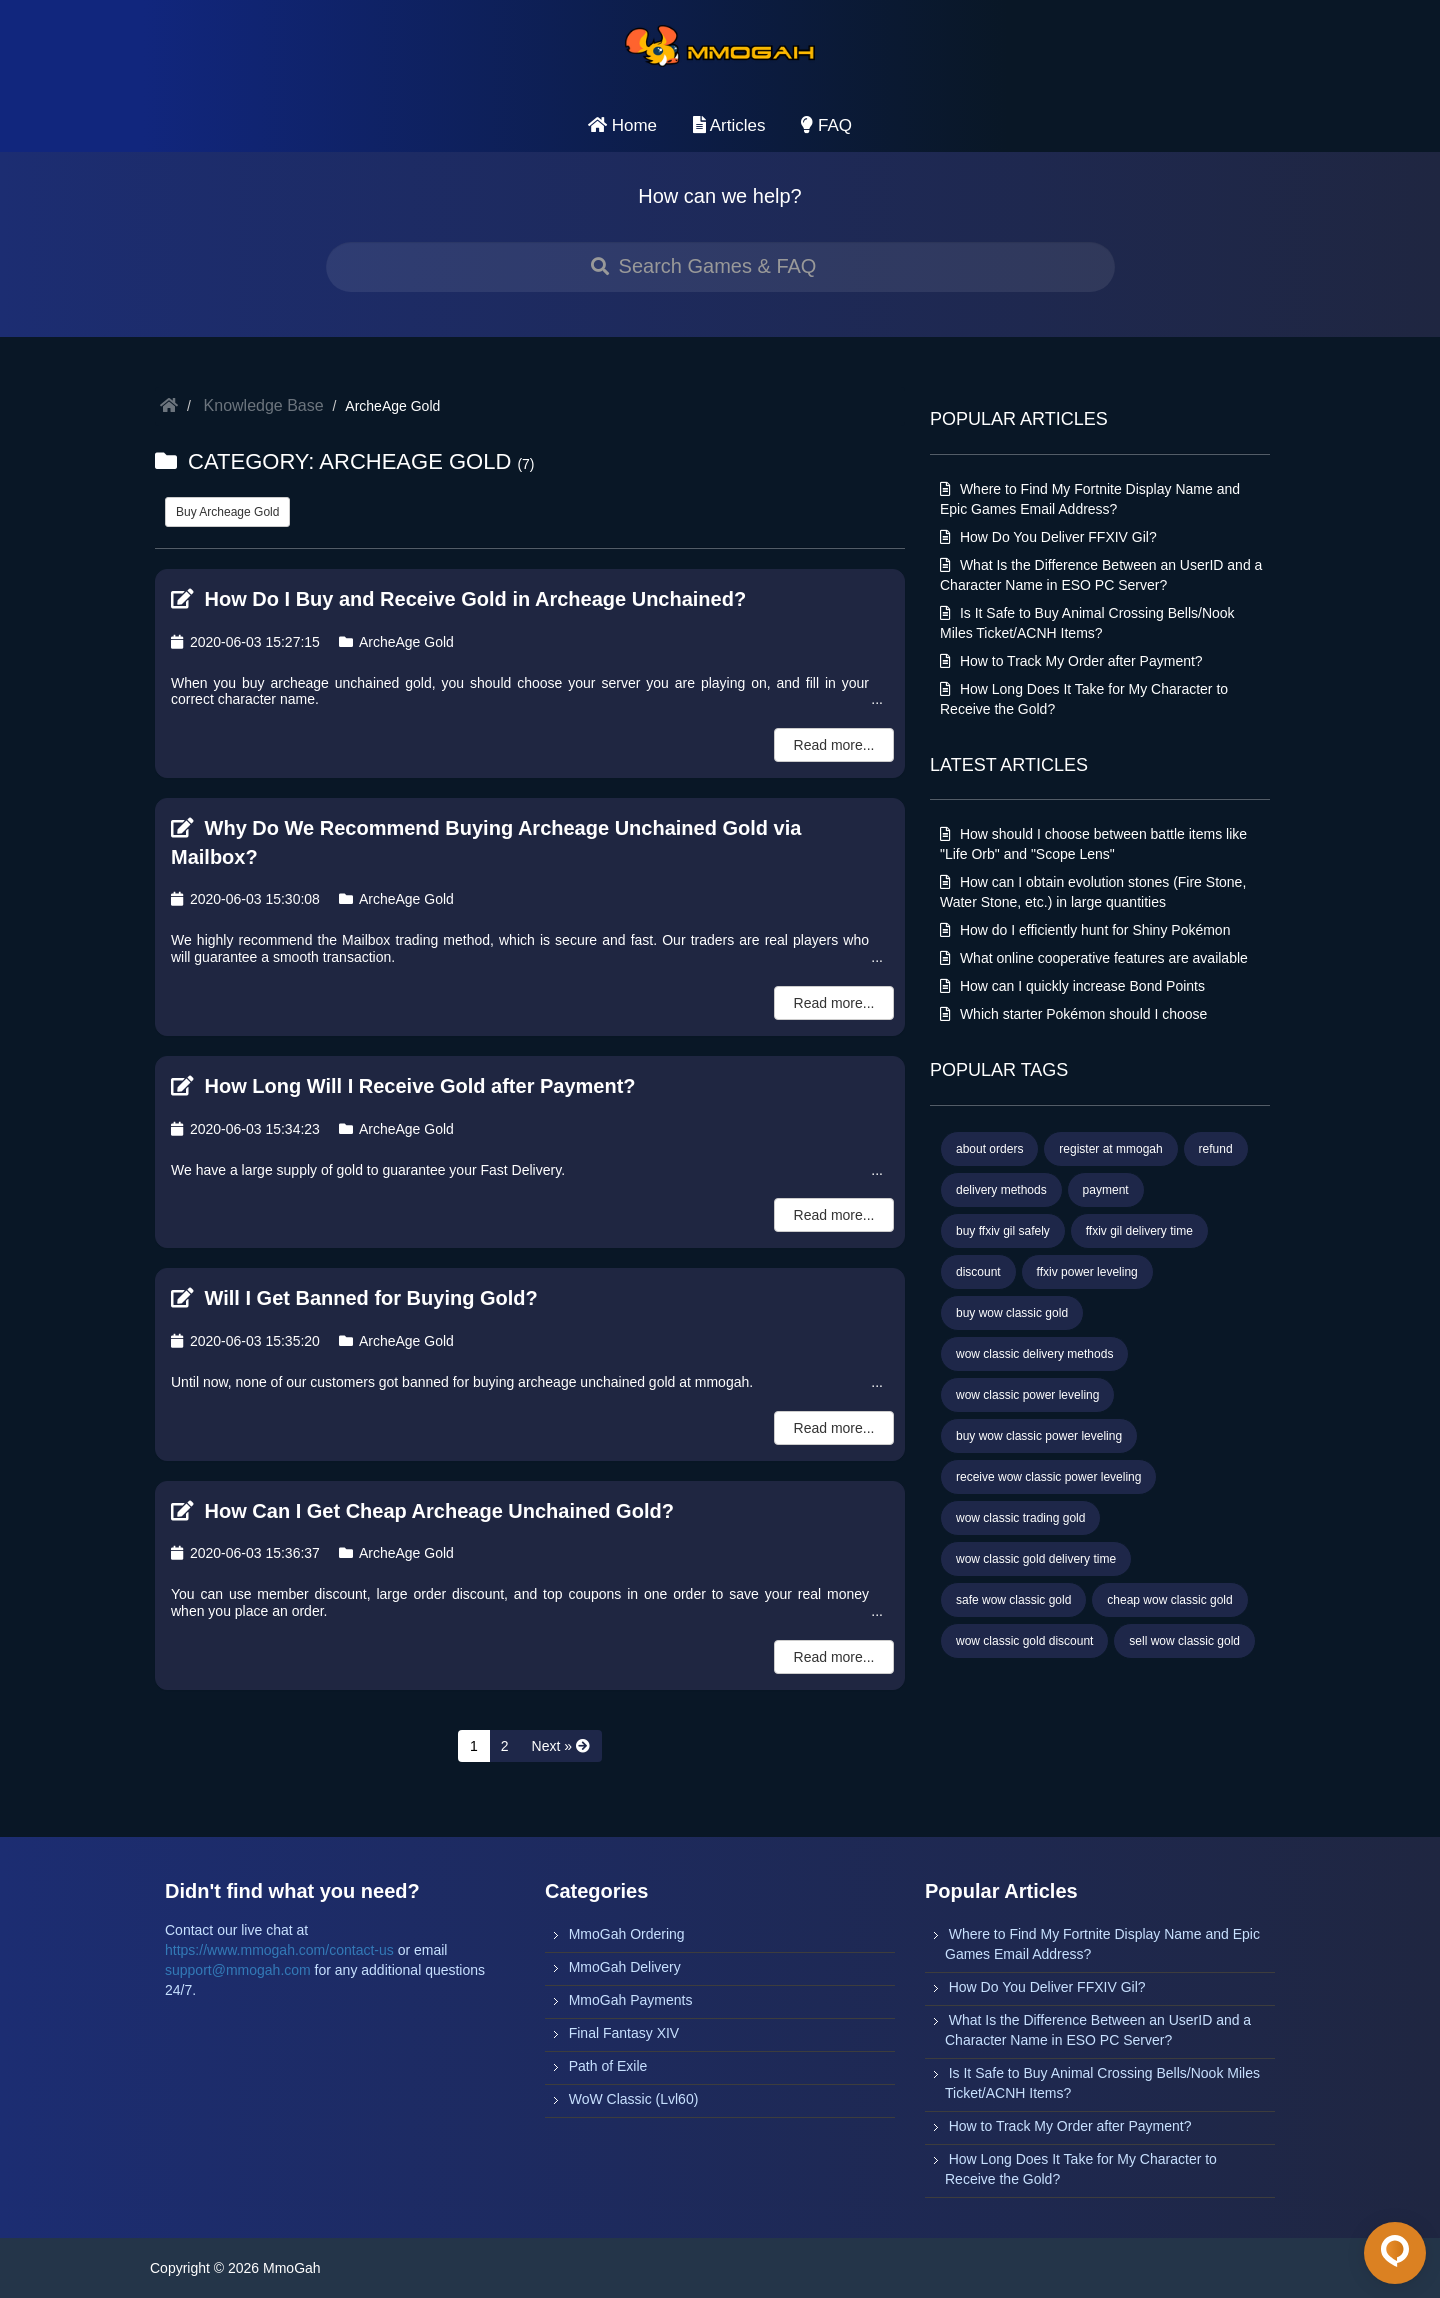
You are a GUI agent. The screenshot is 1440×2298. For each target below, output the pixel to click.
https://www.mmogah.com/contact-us (279, 1950)
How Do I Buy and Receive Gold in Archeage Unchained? (458, 599)
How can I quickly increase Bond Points (1072, 986)
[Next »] (561, 1746)
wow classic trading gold (1020, 1518)
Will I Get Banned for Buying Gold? (354, 1298)
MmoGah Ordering (627, 1934)
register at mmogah (1110, 1149)
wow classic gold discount (1024, 1641)
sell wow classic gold (1184, 1641)
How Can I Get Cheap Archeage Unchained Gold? (422, 1511)
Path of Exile (608, 2066)
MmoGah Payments (631, 2000)
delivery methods (1001, 1190)
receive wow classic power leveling (1048, 1477)
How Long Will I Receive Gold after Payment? (403, 1086)
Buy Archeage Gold (227, 512)
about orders (989, 1149)
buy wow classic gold (1012, 1313)
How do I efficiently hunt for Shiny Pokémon (1085, 930)
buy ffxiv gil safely (1003, 1231)
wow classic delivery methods (1034, 1354)
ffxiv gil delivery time (1139, 1231)
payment (1106, 1190)
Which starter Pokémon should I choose (1073, 1014)
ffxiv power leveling (1087, 1272)
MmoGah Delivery (625, 1967)
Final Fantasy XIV (624, 2033)
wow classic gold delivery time (1036, 1559)
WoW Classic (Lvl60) (634, 2099)
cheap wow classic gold (1169, 1600)
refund (1216, 1149)
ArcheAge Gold (396, 642)
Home (622, 125)
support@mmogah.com (238, 1970)
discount (978, 1272)
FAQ (826, 125)
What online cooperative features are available (1094, 958)
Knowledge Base (264, 405)
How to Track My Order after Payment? (1071, 661)
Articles (729, 125)
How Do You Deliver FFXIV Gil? (1048, 537)
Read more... (834, 745)
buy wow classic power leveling (1039, 1436)
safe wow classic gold (1013, 1600)
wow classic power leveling (1027, 1395)
